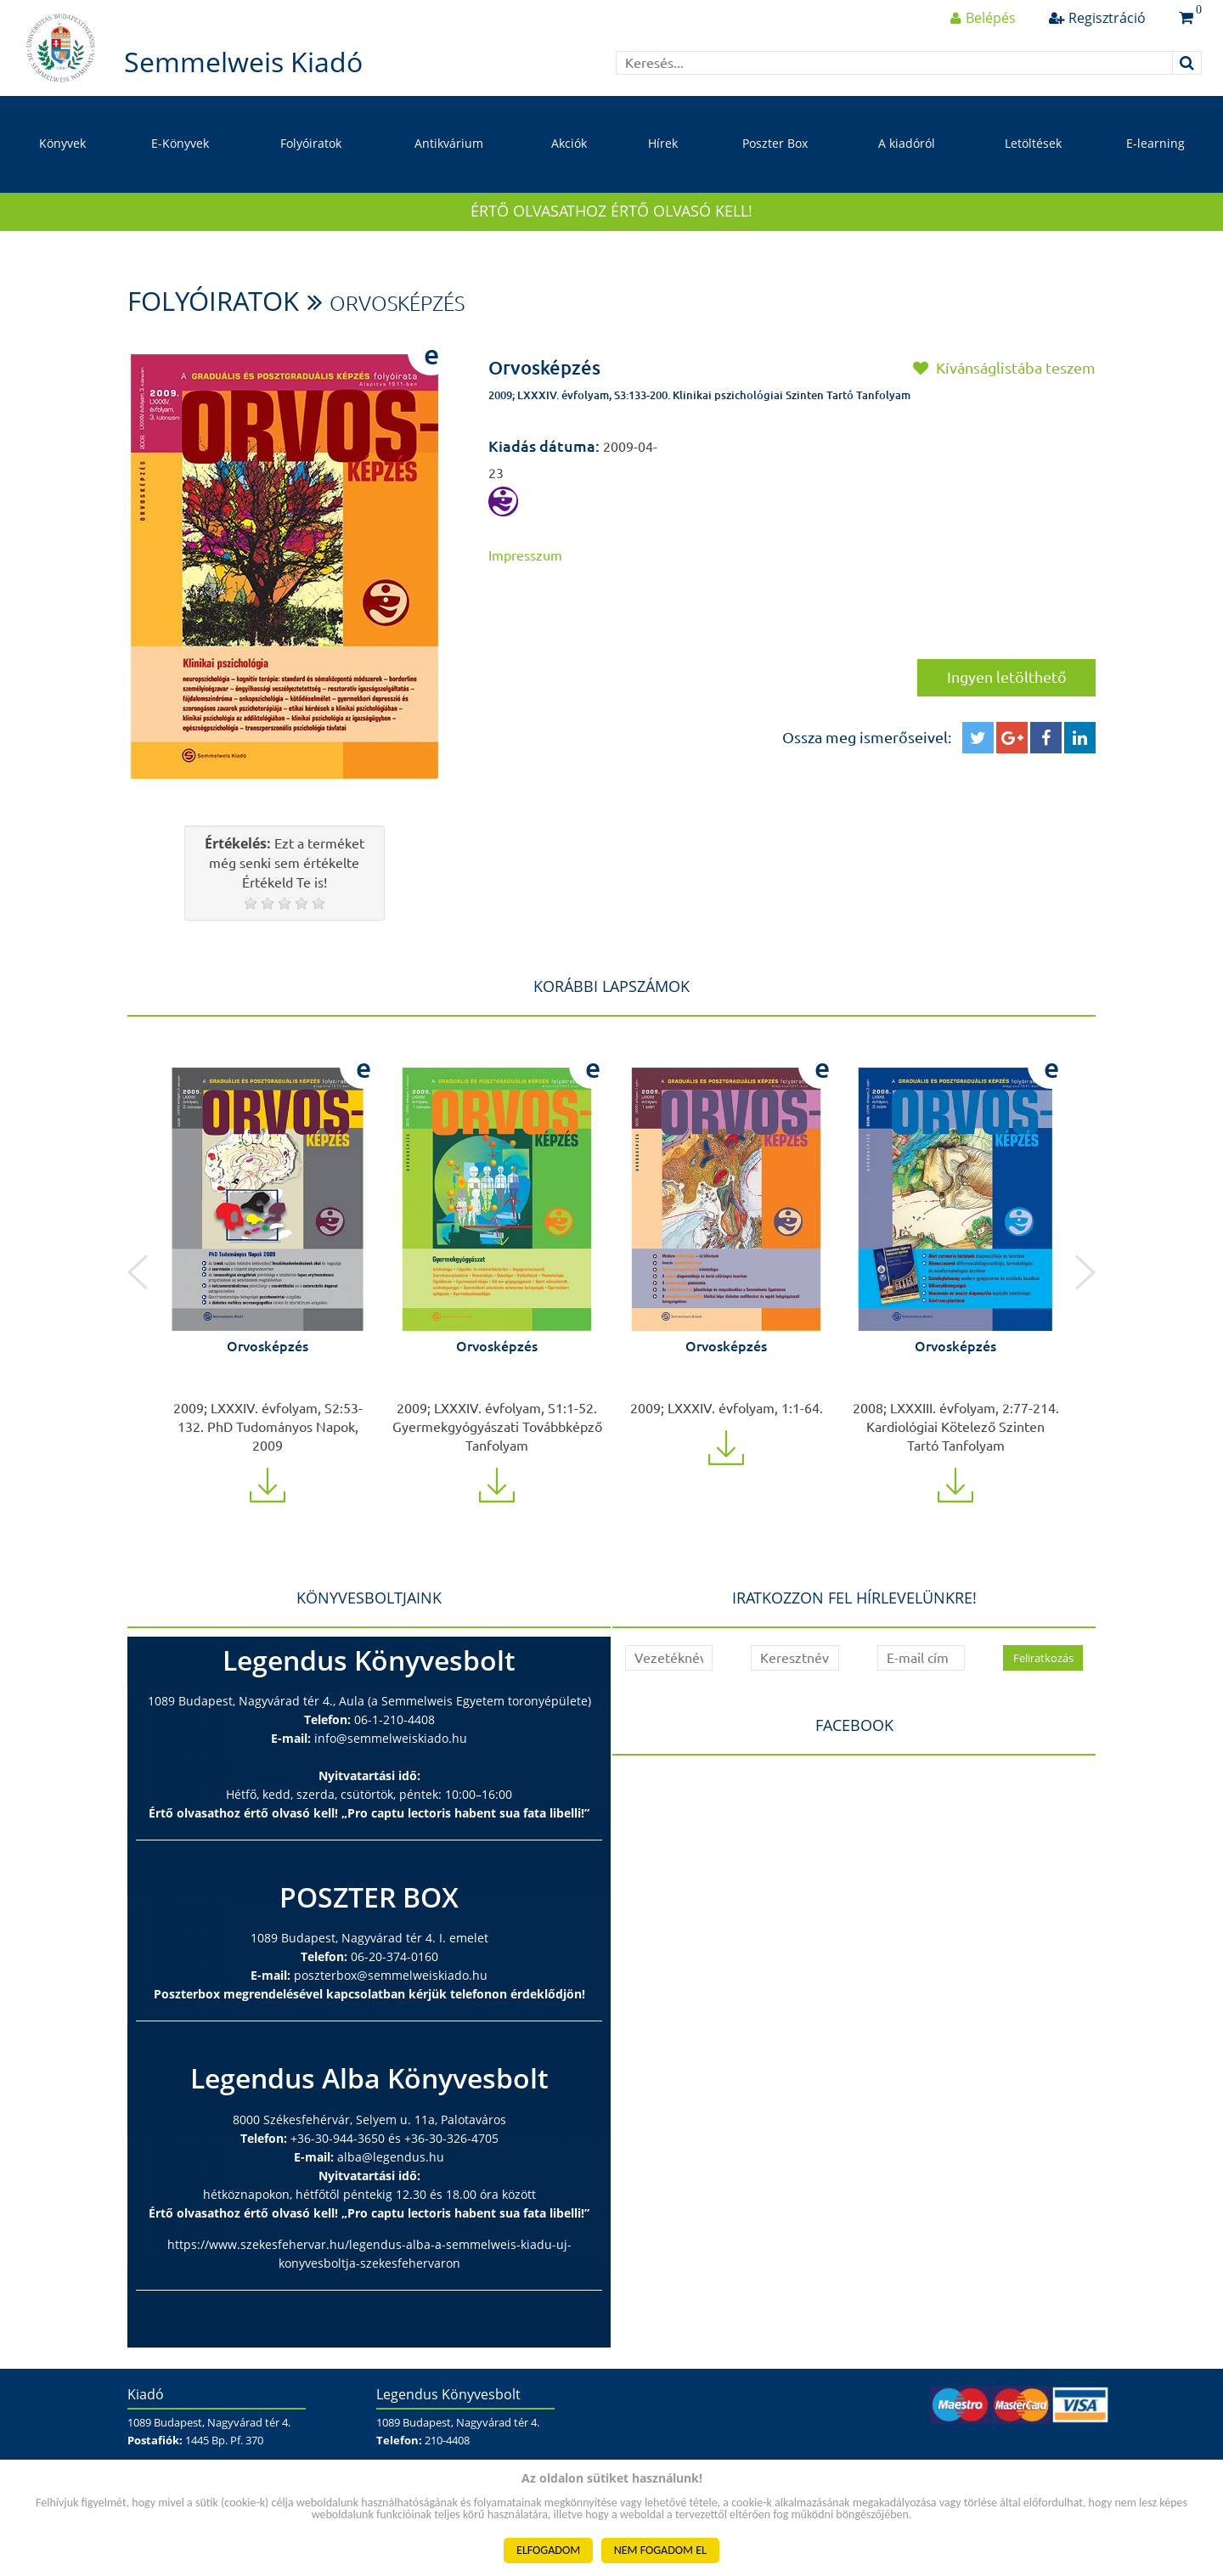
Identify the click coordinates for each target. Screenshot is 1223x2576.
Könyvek (62, 143)
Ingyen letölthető (1007, 676)
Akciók (569, 143)
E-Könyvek (180, 143)
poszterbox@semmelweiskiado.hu (391, 1975)
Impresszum (525, 555)
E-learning (1155, 143)
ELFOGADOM (548, 2550)
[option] (267, 1272)
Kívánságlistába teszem (1004, 367)
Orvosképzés (397, 303)
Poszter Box (775, 143)
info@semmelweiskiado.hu (390, 1738)
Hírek (663, 143)
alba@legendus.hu (390, 2157)
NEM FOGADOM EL (660, 2550)
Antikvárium (448, 143)
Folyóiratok (310, 143)
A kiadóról (906, 143)
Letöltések (1033, 143)
